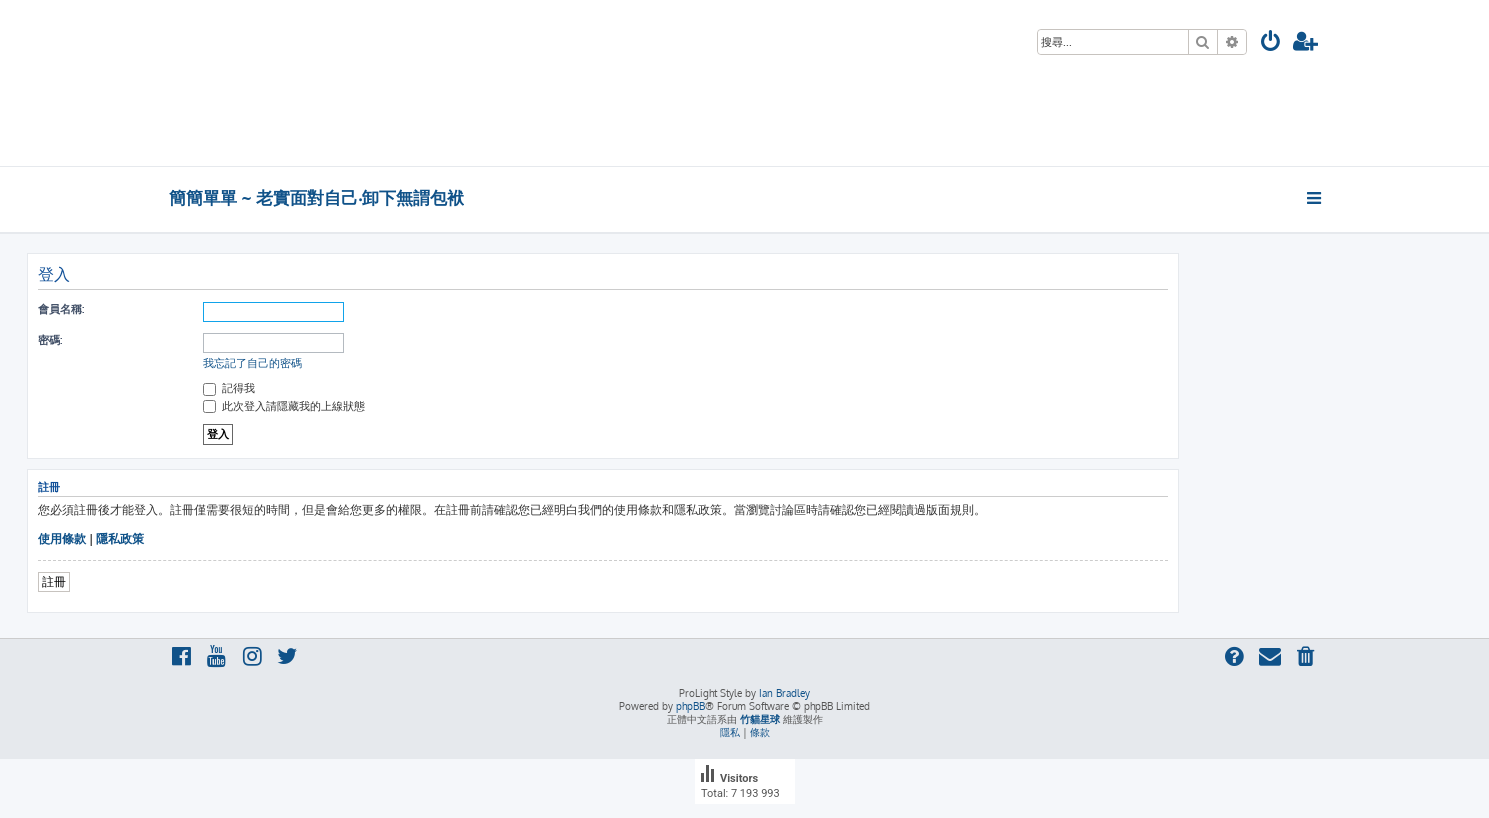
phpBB (690, 706)
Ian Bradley (784, 693)
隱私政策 (120, 538)
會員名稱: (61, 309)
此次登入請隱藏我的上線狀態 (284, 406)
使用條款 (62, 538)
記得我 (229, 388)
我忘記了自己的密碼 (252, 363)
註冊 (54, 581)
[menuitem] (1271, 43)
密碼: (50, 340)
